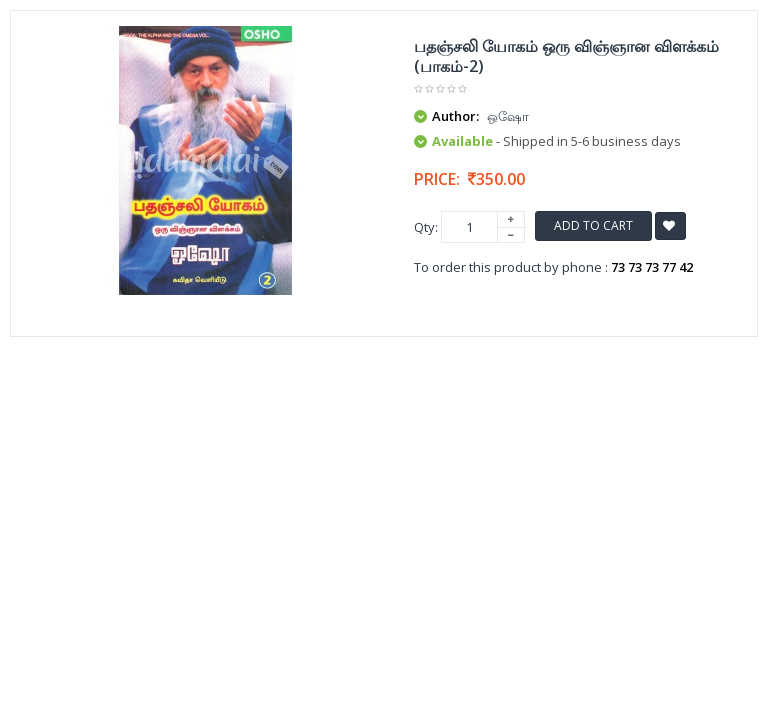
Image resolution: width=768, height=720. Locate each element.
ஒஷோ (508, 116)
